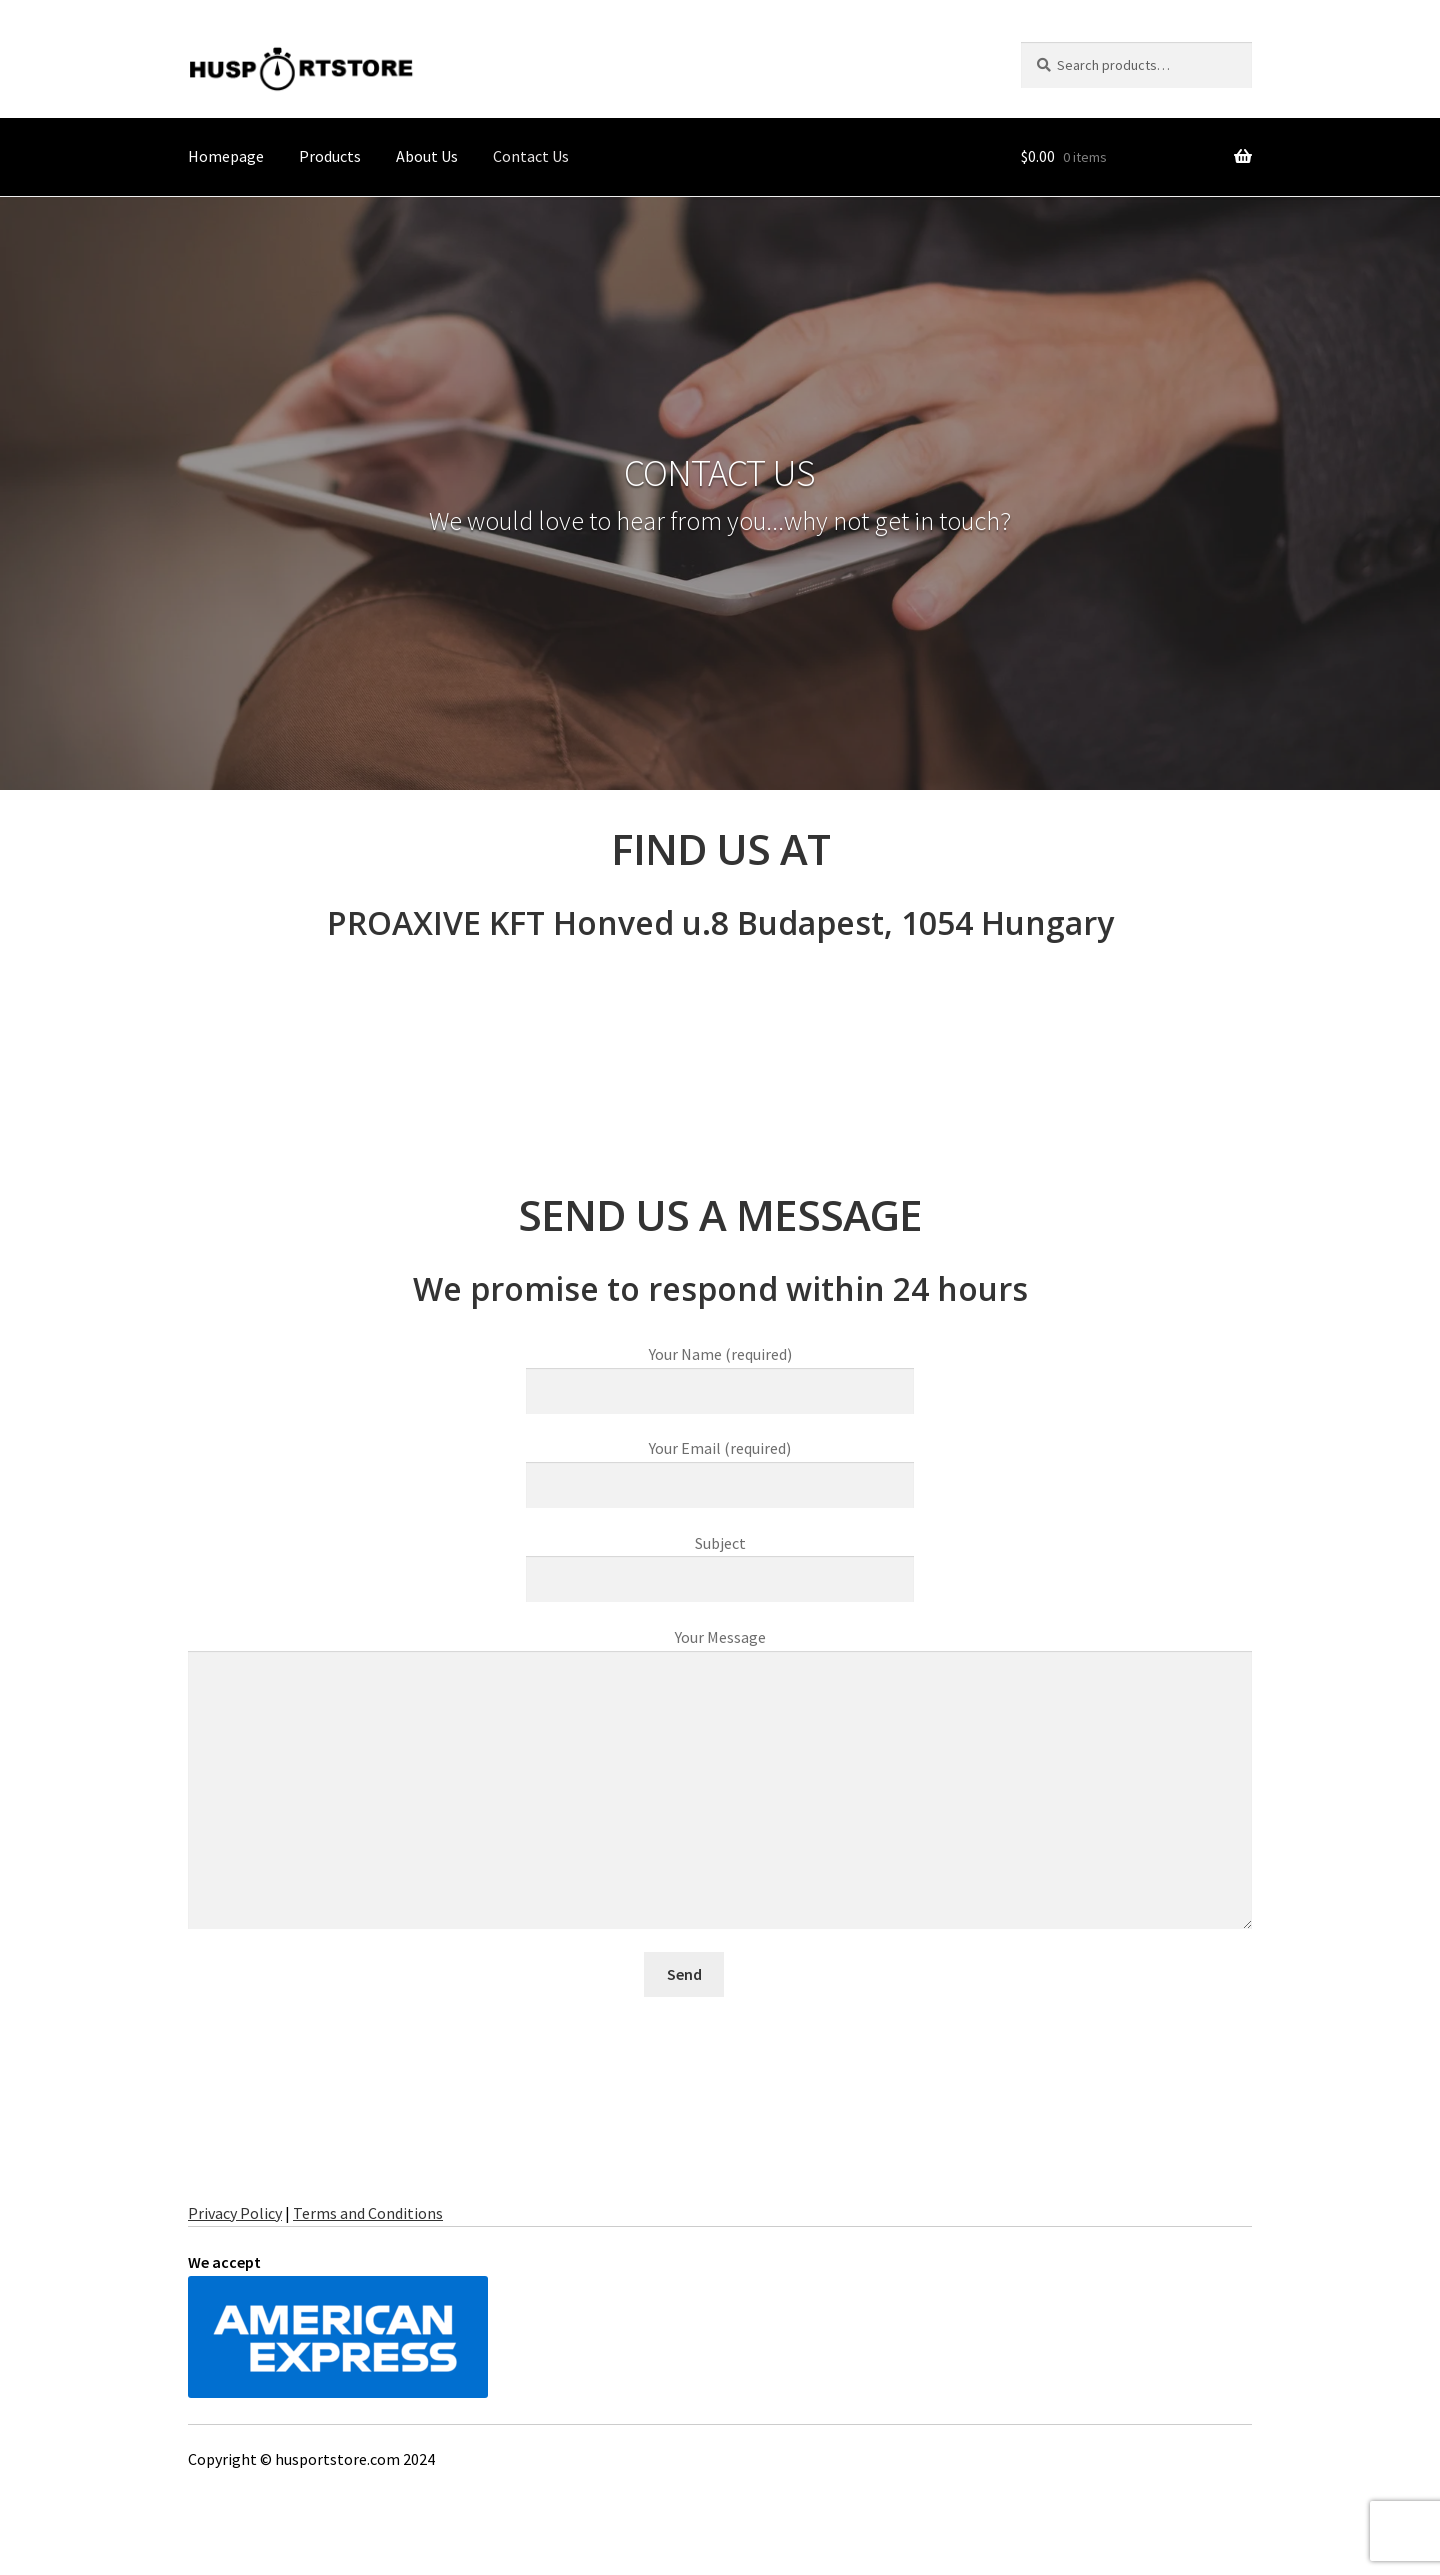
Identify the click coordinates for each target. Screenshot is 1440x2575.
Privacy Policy (235, 2213)
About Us (427, 156)
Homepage (226, 156)
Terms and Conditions (368, 2213)
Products (330, 156)
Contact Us (531, 156)
